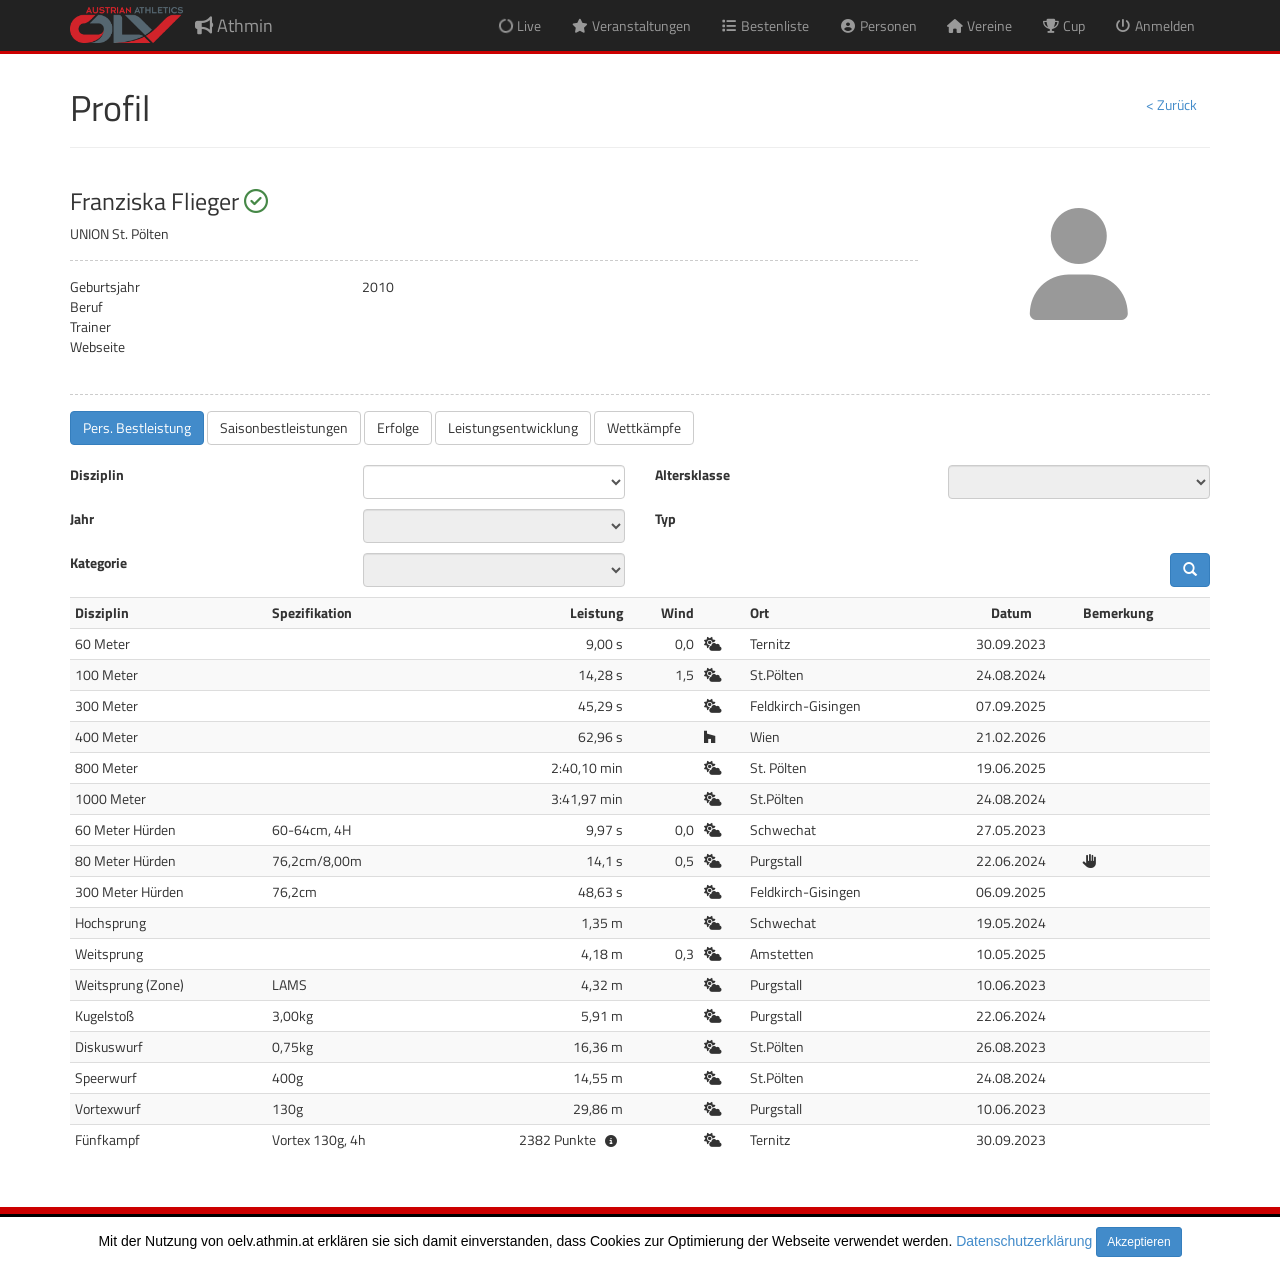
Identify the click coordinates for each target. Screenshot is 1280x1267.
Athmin (234, 25)
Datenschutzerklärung (1024, 1241)
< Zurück (1171, 104)
